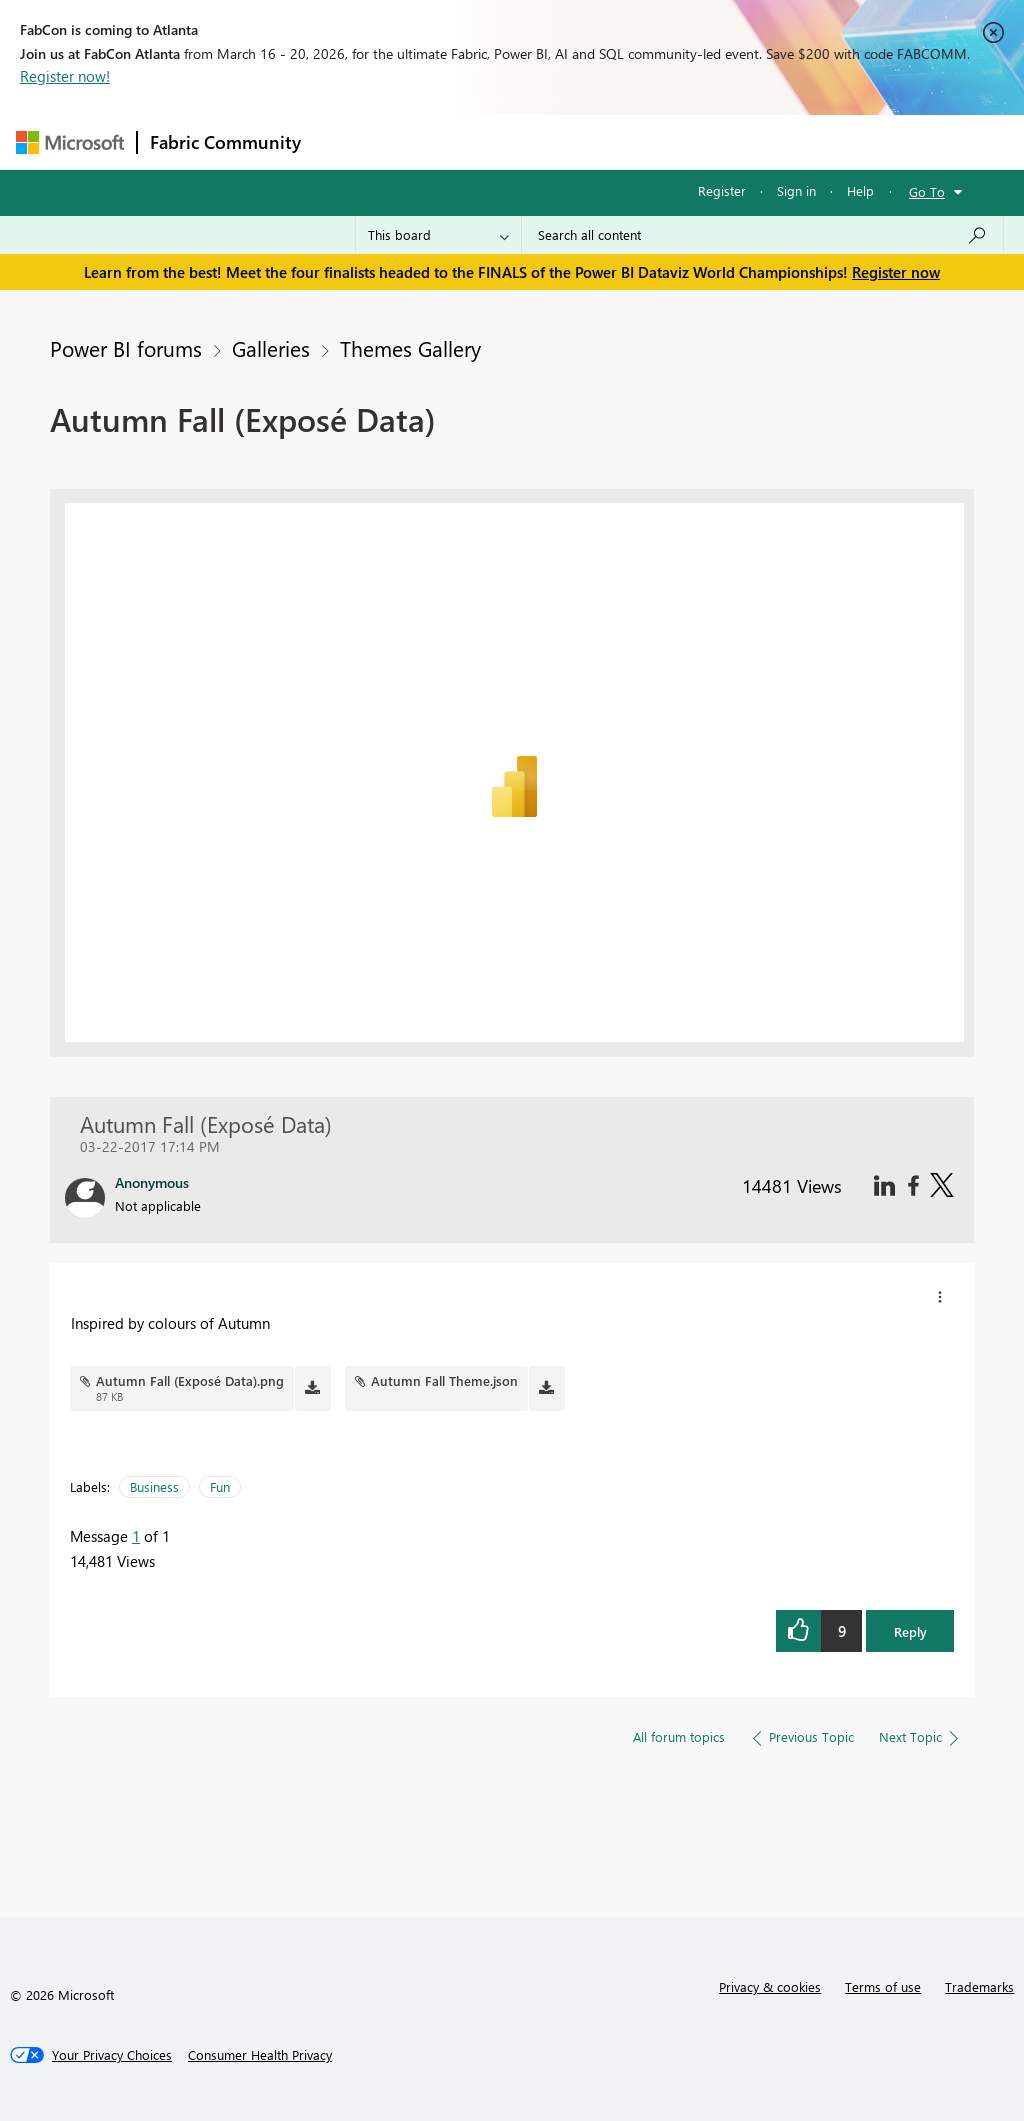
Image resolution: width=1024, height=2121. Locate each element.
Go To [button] (927, 191)
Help (860, 190)
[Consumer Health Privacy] (260, 2055)
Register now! (65, 76)
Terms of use (883, 1986)
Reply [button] (910, 1631)
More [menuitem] (763, 141)
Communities (605, 141)
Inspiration (434, 141)
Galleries (271, 348)
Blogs (695, 141)
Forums (346, 141)
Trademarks (979, 1986)
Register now (896, 272)
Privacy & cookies (770, 1986)
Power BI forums (126, 348)
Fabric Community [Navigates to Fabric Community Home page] (225, 142)
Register (722, 190)
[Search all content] (762, 235)
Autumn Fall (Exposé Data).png (190, 1380)
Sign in (796, 190)
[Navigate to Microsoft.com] (70, 142)
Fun (220, 1486)
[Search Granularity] (438, 235)
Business (154, 1486)
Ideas (516, 141)
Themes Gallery (410, 348)
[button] (940, 1297)
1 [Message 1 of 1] (136, 1536)
